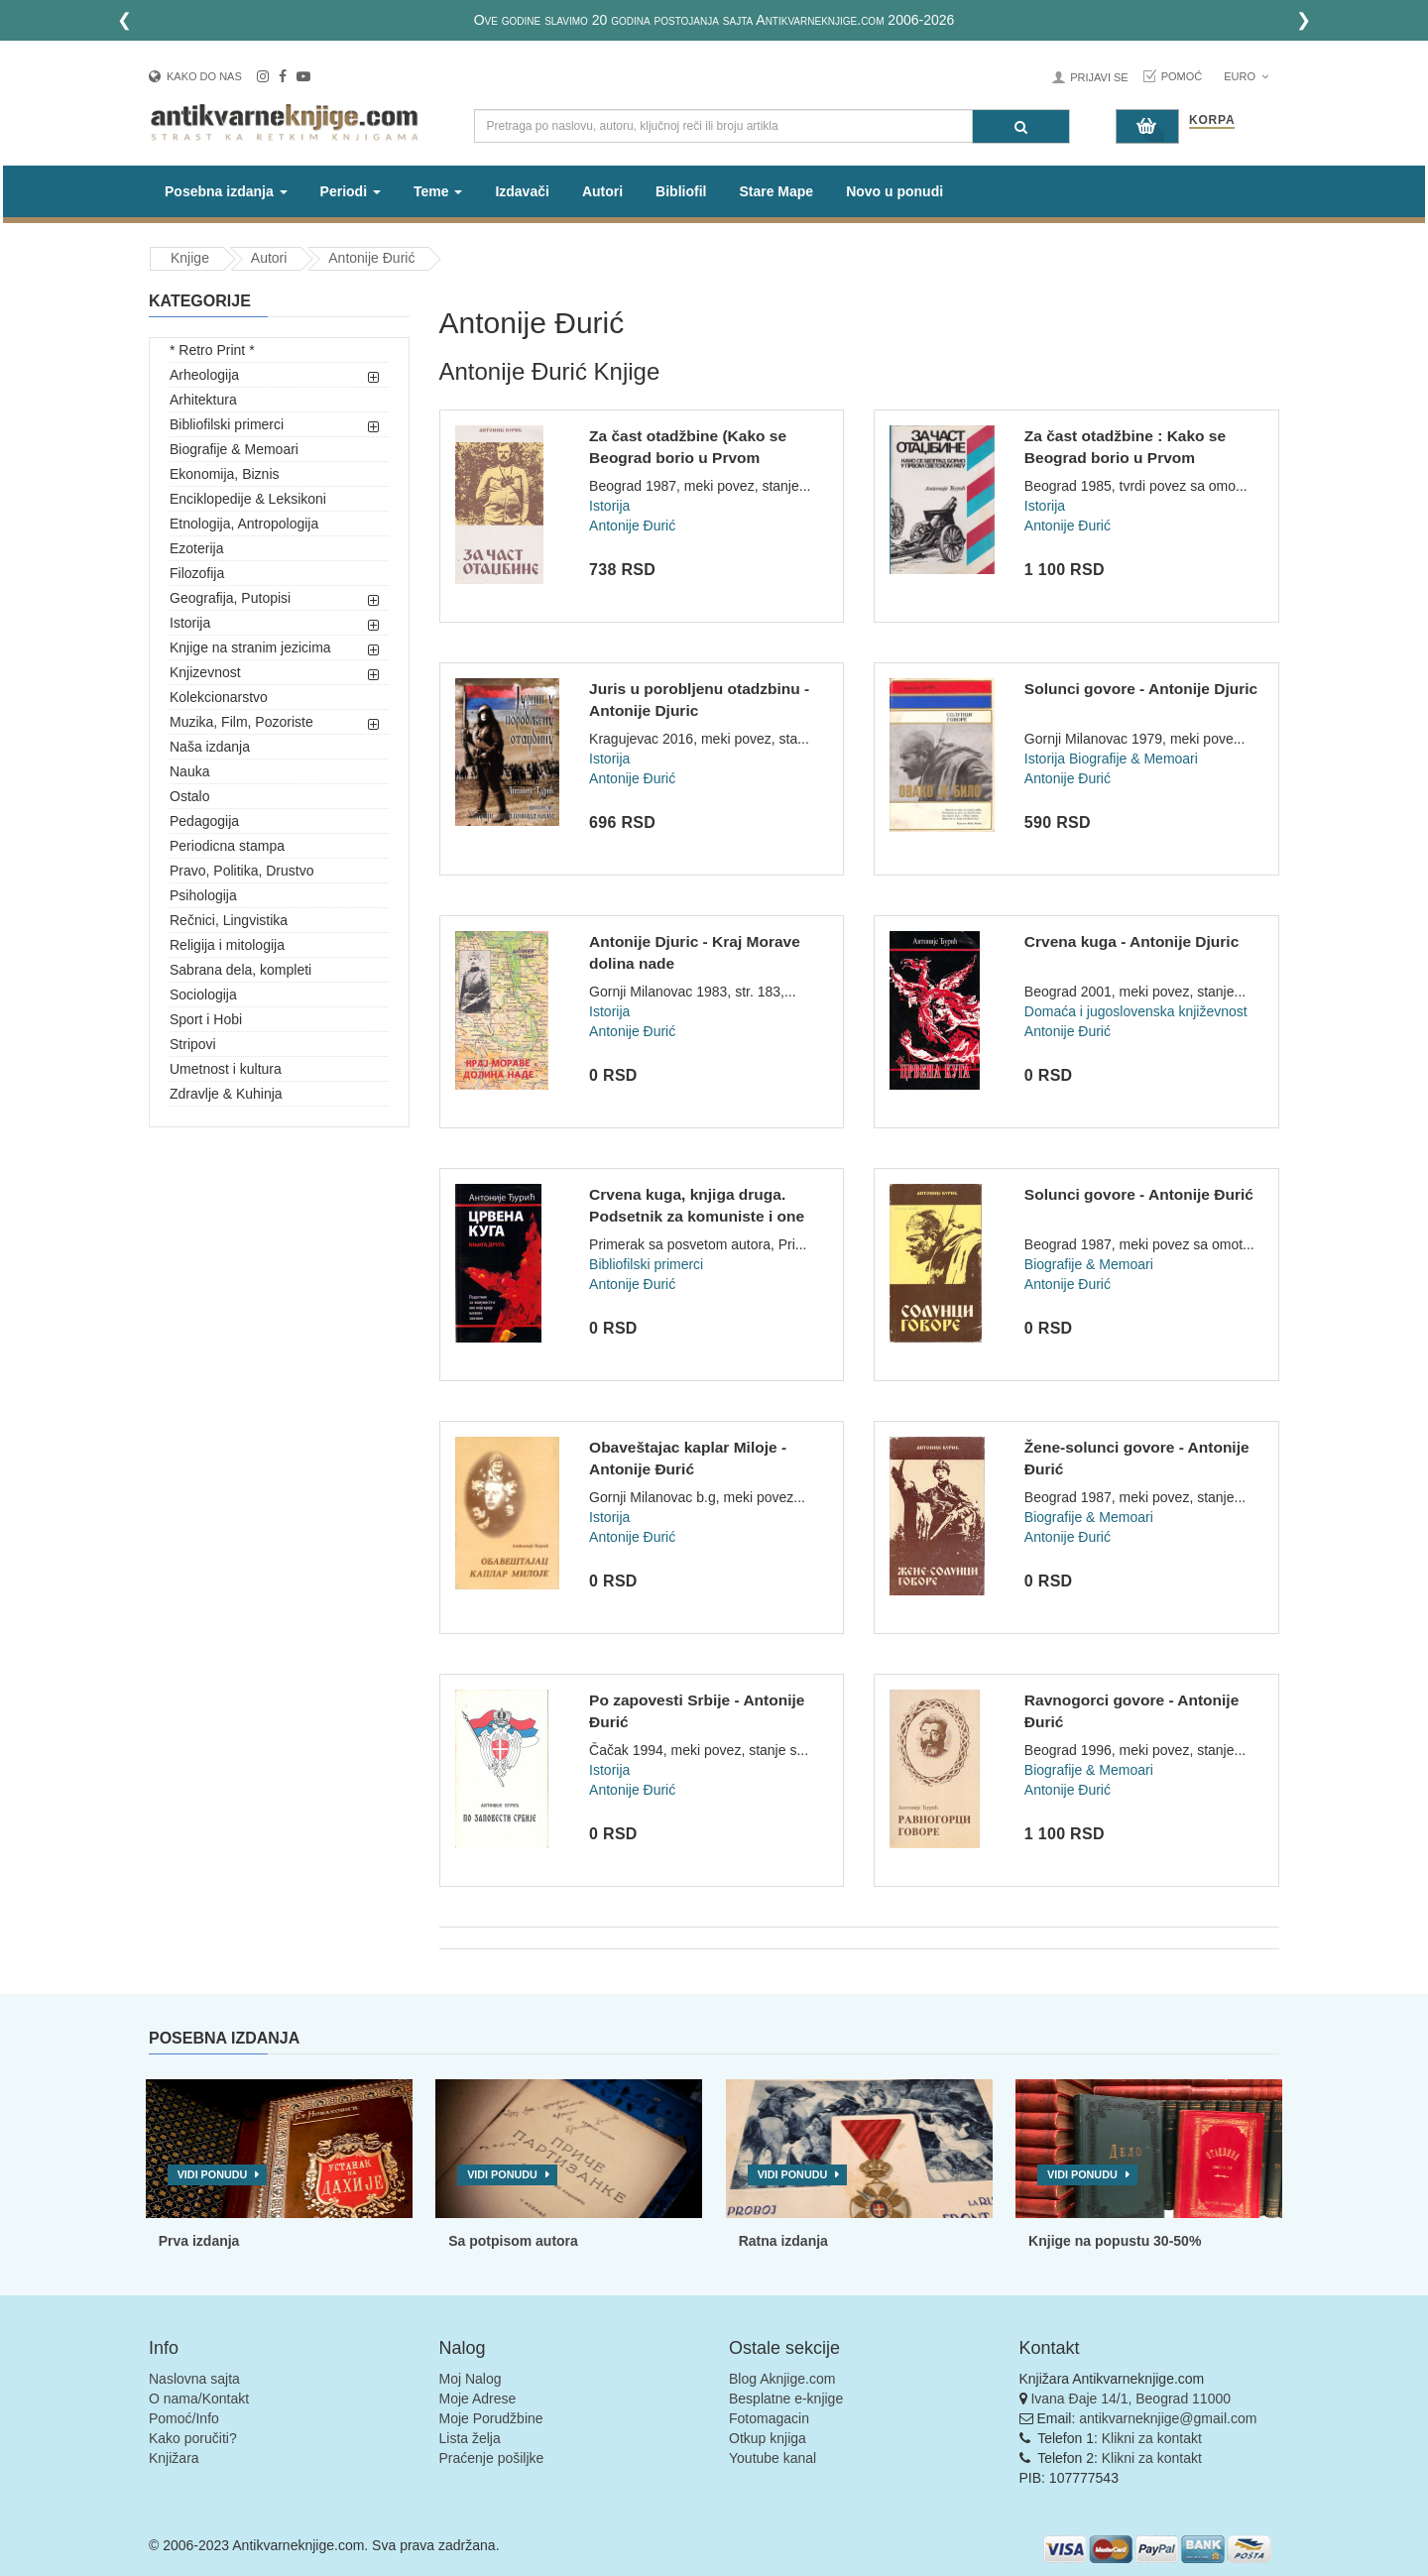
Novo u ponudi (894, 191)
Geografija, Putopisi (230, 598)
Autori (602, 191)
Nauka (189, 771)
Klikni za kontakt (1152, 2438)
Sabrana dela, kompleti (240, 970)
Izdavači (521, 191)
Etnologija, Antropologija (244, 523)
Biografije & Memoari (234, 449)
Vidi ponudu (213, 2174)
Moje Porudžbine (491, 2418)
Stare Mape (776, 191)
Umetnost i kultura (226, 1069)
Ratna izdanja (783, 2241)
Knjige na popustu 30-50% (1114, 2241)
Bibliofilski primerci (227, 424)
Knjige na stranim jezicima (250, 647)
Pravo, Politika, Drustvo (242, 870)
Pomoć (1182, 76)
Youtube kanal (772, 2458)
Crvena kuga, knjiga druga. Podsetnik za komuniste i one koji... (696, 1215)
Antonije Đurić (371, 258)
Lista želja (470, 2438)
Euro (1246, 76)
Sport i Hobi (206, 1019)
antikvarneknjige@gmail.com (1167, 2418)
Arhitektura (203, 400)
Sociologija (203, 994)
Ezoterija (196, 548)
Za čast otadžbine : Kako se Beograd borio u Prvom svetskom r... (1125, 457)
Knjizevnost (205, 672)
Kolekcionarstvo (219, 697)
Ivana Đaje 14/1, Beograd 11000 (1130, 2398)
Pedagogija (204, 821)
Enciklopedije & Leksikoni (248, 499)
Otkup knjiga (767, 2438)
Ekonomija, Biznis (225, 474)
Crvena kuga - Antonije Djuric (1131, 941)
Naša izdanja (210, 747)
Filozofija (197, 573)
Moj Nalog (470, 2379)
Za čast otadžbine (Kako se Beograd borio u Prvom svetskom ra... (687, 457)
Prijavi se (1099, 77)
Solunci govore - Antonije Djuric (1140, 688)
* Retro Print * (212, 350)
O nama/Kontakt (199, 2398)
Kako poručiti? (193, 2438)
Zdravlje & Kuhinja (226, 1094)
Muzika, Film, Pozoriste (241, 722)
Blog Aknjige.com (782, 2379)
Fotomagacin (769, 2418)
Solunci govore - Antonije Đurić (1138, 1194)
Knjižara (174, 2458)
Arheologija (204, 375)
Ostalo (189, 796)
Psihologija (203, 895)
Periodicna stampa (227, 846)
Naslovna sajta (194, 2379)
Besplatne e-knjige (786, 2398)
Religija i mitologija (227, 945)
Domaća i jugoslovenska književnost (1136, 1011)
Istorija (190, 623)
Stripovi (193, 1044)
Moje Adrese (478, 2398)
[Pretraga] (1021, 126)
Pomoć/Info (184, 2418)
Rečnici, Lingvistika (229, 920)
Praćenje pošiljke (491, 2458)
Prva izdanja (199, 2241)
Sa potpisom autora (513, 2241)
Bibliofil (680, 191)
